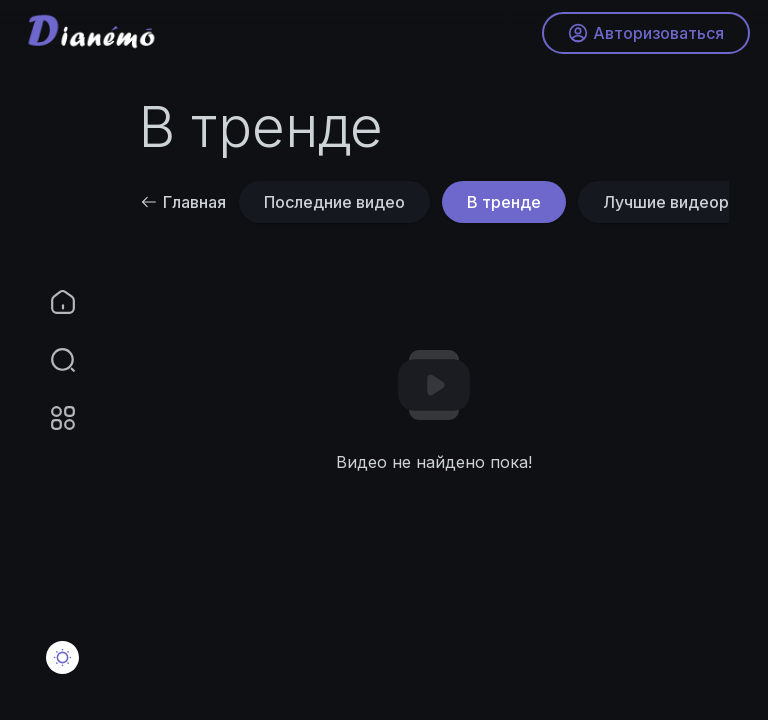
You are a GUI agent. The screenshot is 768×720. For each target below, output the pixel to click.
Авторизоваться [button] (644, 35)
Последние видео (334, 202)
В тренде (504, 202)
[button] (50, 360)
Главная (183, 202)
